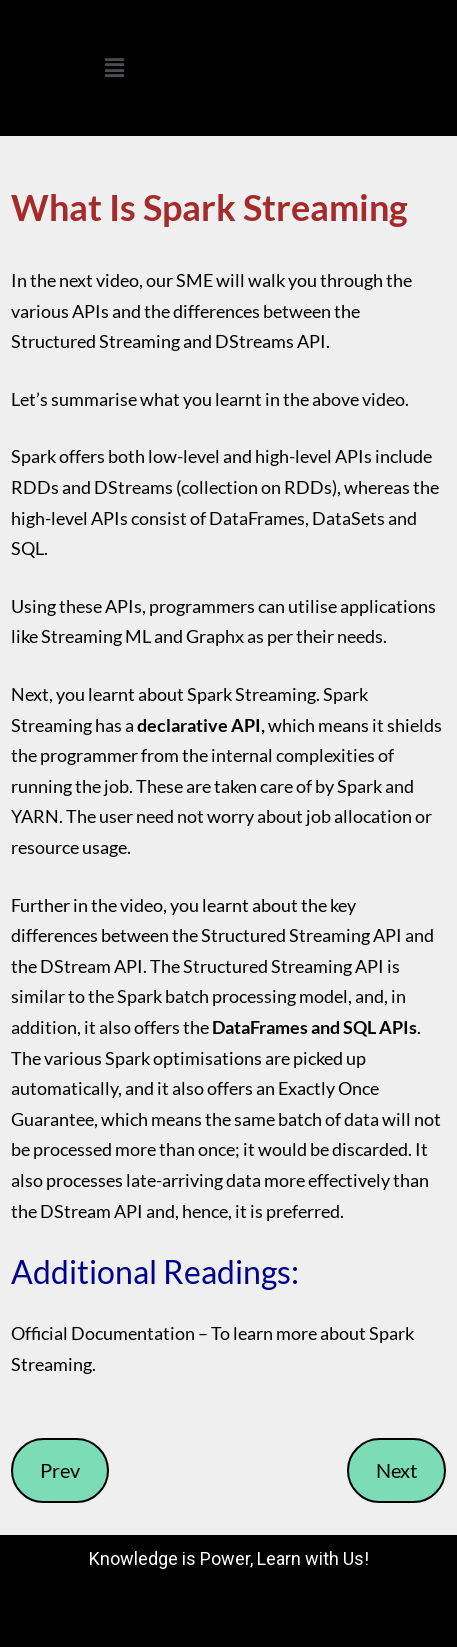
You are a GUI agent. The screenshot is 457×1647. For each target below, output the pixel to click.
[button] (114, 67)
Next (396, 1470)
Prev (60, 1470)
